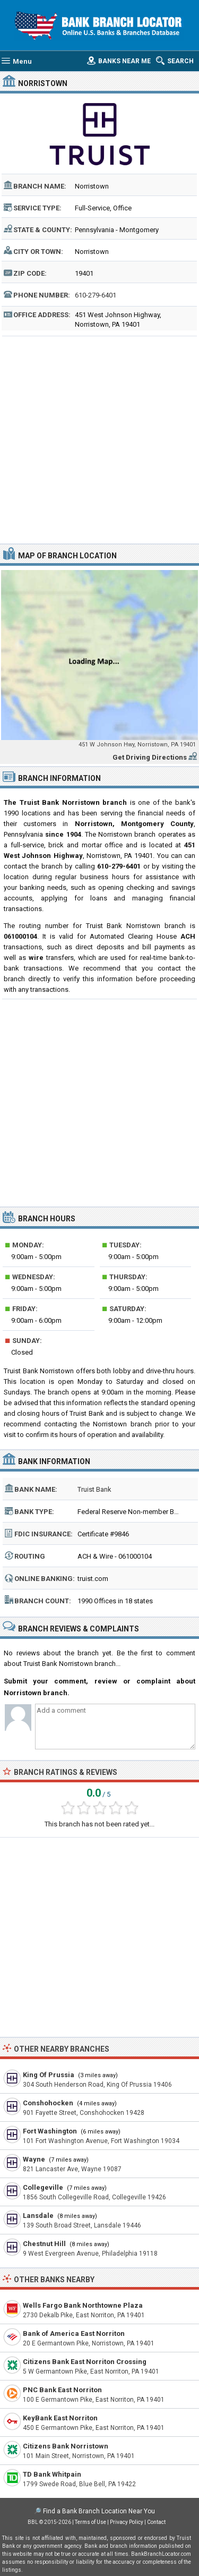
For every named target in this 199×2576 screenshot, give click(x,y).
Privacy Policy (126, 2522)
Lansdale (38, 2216)
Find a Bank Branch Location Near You (99, 2511)
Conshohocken (48, 2103)
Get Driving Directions (150, 757)
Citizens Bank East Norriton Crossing (84, 2362)
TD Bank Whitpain (52, 2474)
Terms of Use (90, 2522)
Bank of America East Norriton (74, 2333)
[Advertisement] (99, 438)
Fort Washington (50, 2131)
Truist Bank (94, 1489)
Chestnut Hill (44, 2244)
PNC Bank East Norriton (62, 2390)
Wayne (34, 2159)
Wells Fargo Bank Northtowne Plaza (83, 2305)
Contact (156, 2522)
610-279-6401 (95, 295)
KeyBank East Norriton (60, 2418)
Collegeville (43, 2187)
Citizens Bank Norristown (65, 2446)
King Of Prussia (48, 2075)
